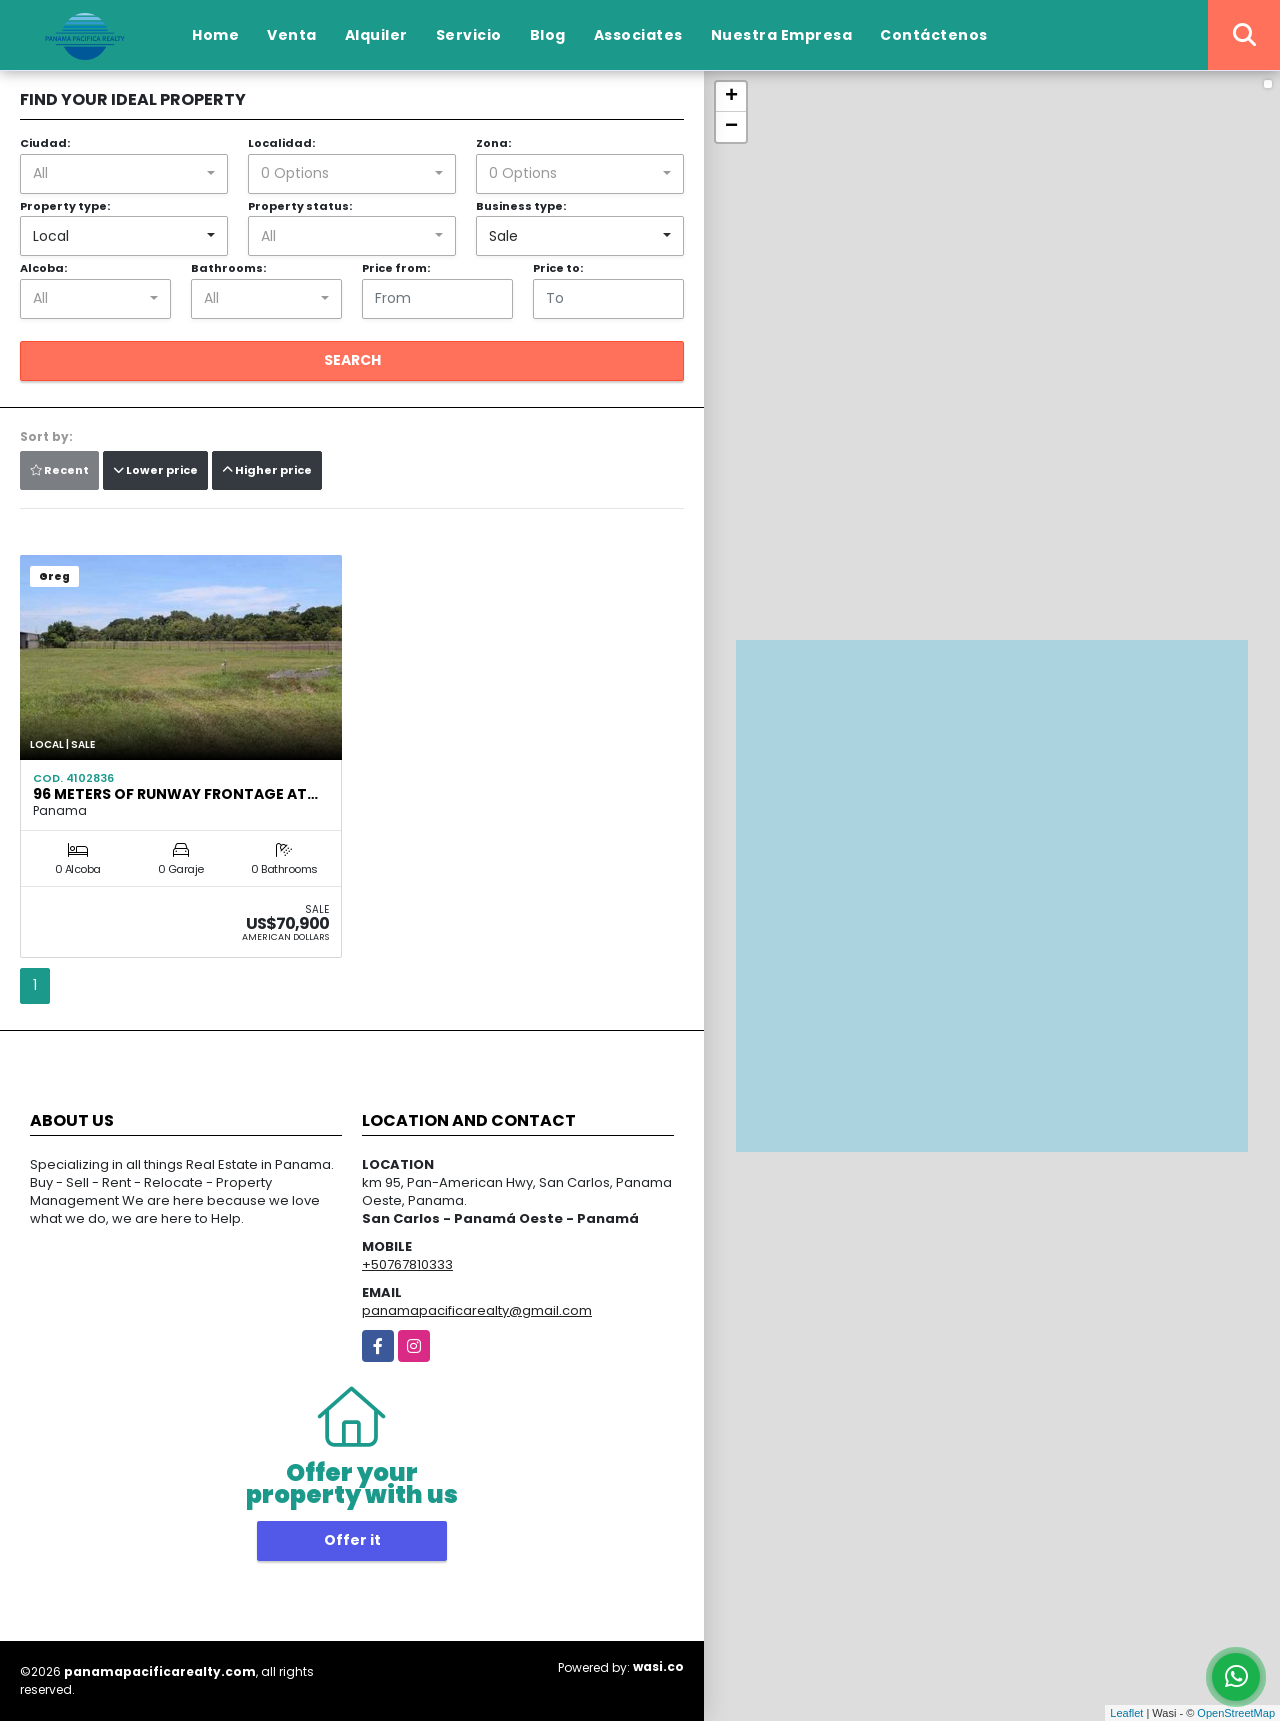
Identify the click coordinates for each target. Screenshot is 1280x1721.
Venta (292, 35)
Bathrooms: (228, 268)
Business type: (521, 206)
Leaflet (1126, 1713)
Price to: (558, 268)
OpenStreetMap (1236, 1713)
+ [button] (731, 97)
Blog (548, 35)
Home (215, 35)
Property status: (300, 206)
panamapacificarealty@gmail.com (477, 1310)
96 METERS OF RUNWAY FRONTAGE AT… (175, 794)
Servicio (469, 35)
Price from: (396, 268)
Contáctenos (934, 35)
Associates (638, 35)
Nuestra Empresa (782, 35)
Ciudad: (45, 143)
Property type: (65, 206)
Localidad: (281, 143)
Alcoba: (43, 268)
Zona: (493, 143)
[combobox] (124, 174)
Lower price (155, 470)
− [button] (731, 127)
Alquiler (376, 35)
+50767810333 (407, 1264)
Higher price (267, 470)
